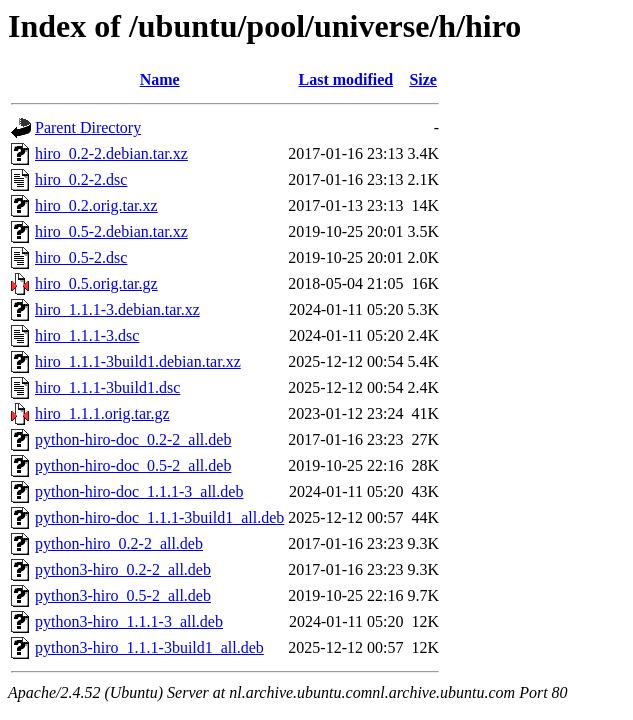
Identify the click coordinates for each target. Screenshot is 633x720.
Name (160, 79)
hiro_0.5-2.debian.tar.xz (111, 231)
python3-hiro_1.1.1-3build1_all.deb (149, 647)
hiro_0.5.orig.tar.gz (96, 283)
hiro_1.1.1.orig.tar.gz (102, 413)
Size (423, 79)
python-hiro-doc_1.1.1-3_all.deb (139, 491)
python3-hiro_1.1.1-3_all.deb (129, 621)
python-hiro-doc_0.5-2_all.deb (133, 465)
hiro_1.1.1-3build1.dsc (107, 387)
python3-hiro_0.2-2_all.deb (123, 569)
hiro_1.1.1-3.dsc (87, 335)
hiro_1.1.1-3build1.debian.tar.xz (138, 361)
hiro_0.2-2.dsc (81, 179)
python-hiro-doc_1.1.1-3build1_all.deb (159, 517)
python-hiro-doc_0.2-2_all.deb (133, 439)
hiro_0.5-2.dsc (81, 257)
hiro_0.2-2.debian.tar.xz (111, 153)
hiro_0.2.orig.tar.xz (96, 205)
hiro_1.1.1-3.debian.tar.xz (117, 309)
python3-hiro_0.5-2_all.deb (123, 595)
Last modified (346, 79)
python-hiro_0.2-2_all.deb (119, 543)
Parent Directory (88, 127)
